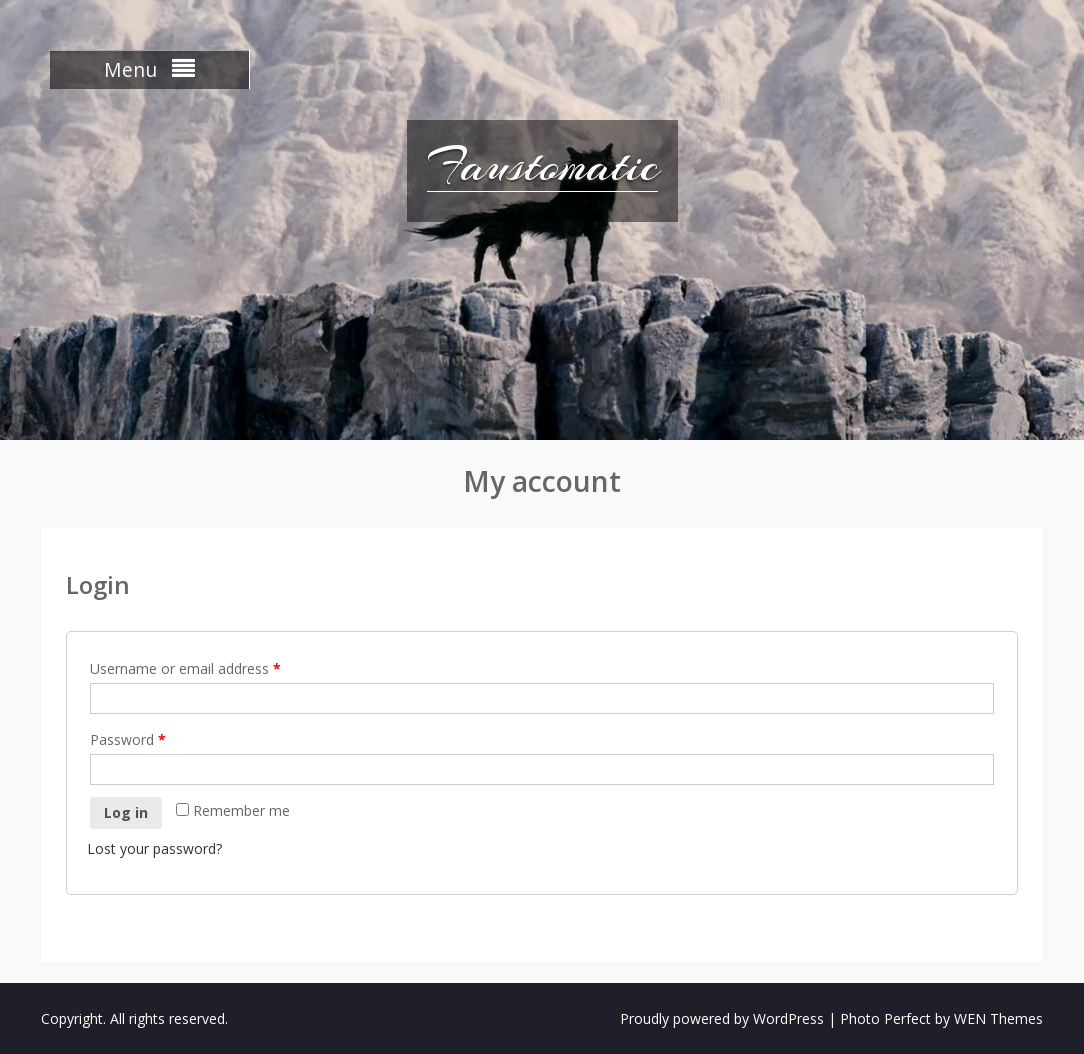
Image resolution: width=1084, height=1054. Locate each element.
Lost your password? (154, 848)
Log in (126, 812)
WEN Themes (998, 1018)
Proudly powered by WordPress (722, 1018)
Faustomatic (542, 165)
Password (128, 739)
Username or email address (185, 668)
